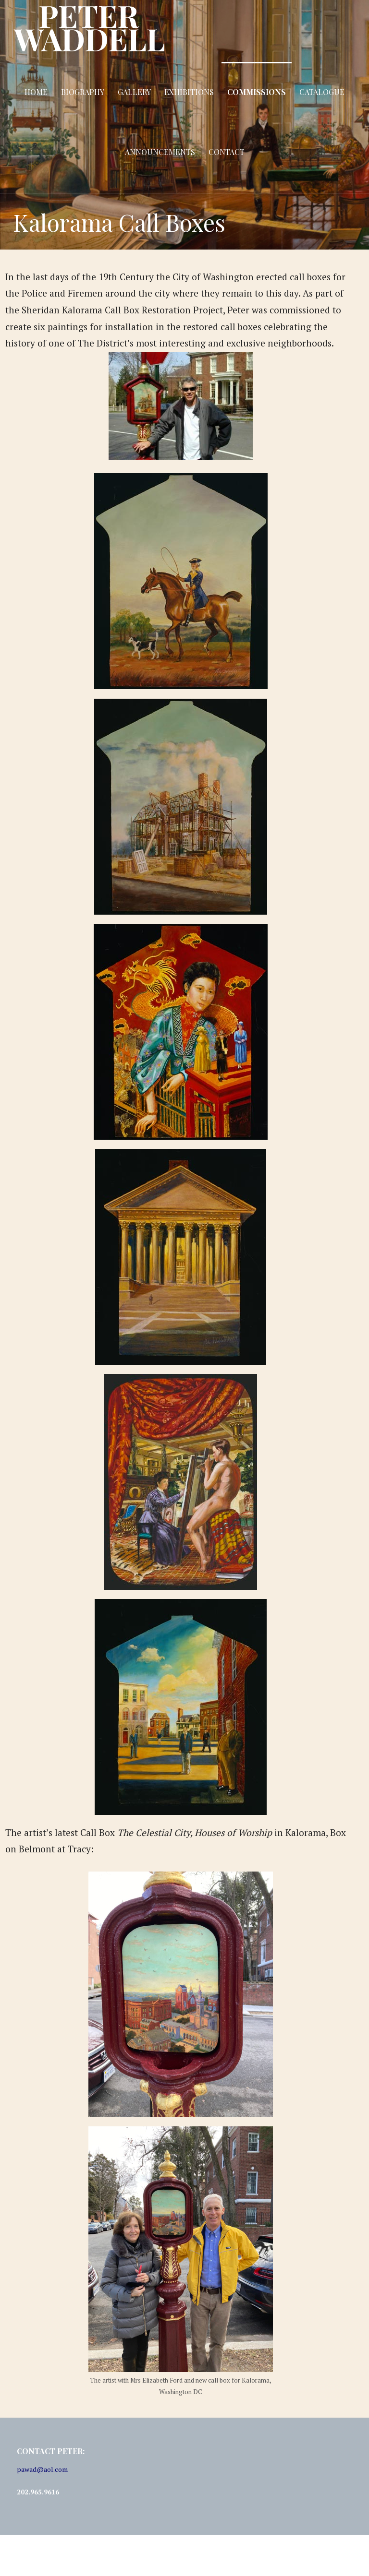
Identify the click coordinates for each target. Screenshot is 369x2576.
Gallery (134, 92)
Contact (227, 152)
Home (36, 92)
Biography (82, 92)
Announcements (160, 152)
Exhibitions (189, 92)
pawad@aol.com (42, 2469)
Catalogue (321, 92)
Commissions (256, 92)
